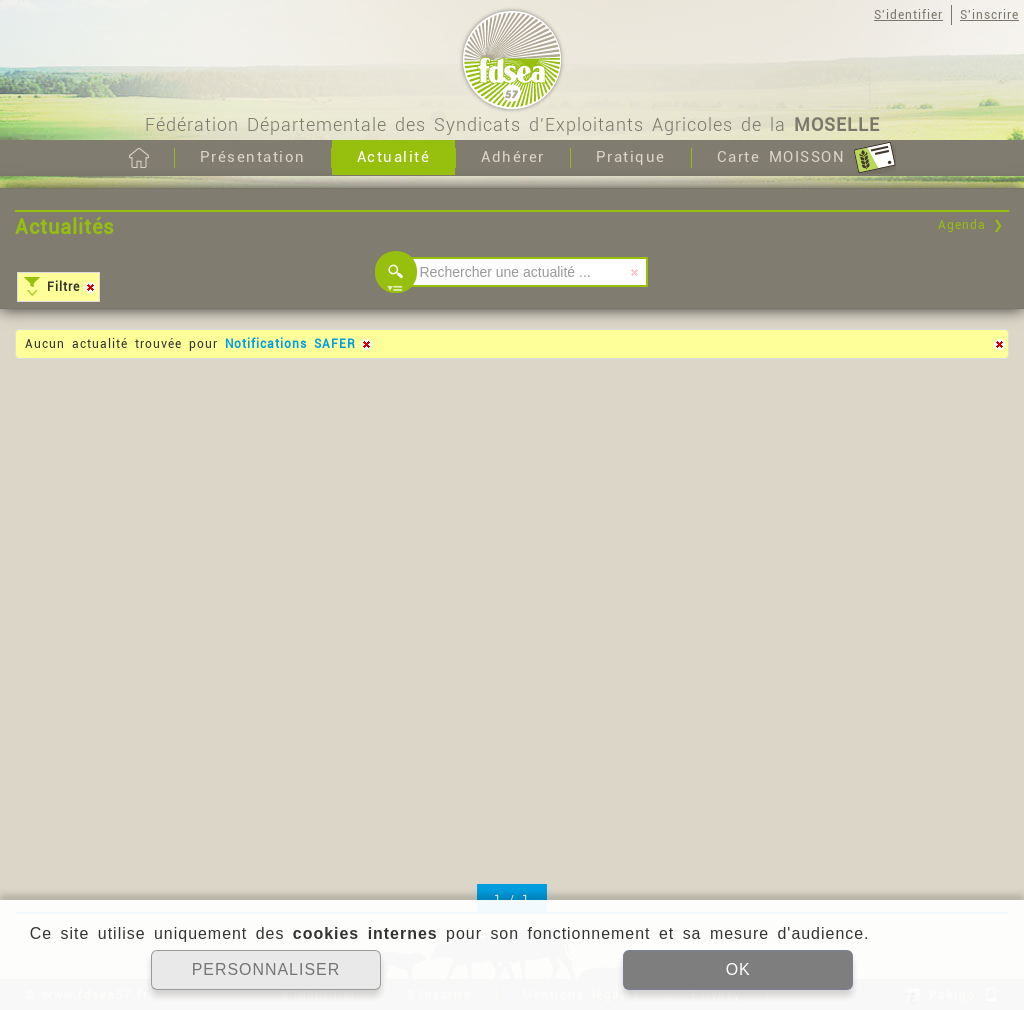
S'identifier (908, 15)
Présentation (253, 157)
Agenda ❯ (971, 225)
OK (737, 969)
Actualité (394, 157)
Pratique (631, 157)
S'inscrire (989, 15)
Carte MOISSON (806, 158)
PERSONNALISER (265, 969)
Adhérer (513, 157)
